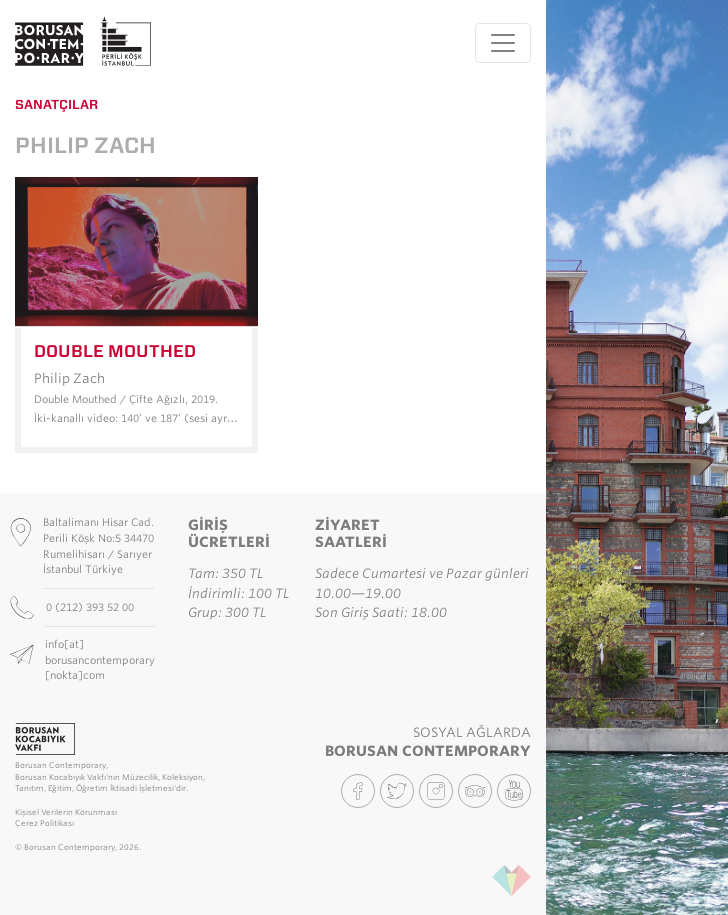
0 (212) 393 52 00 (91, 607)
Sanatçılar (56, 104)
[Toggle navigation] (503, 43)
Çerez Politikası (44, 823)
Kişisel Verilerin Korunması (66, 812)
